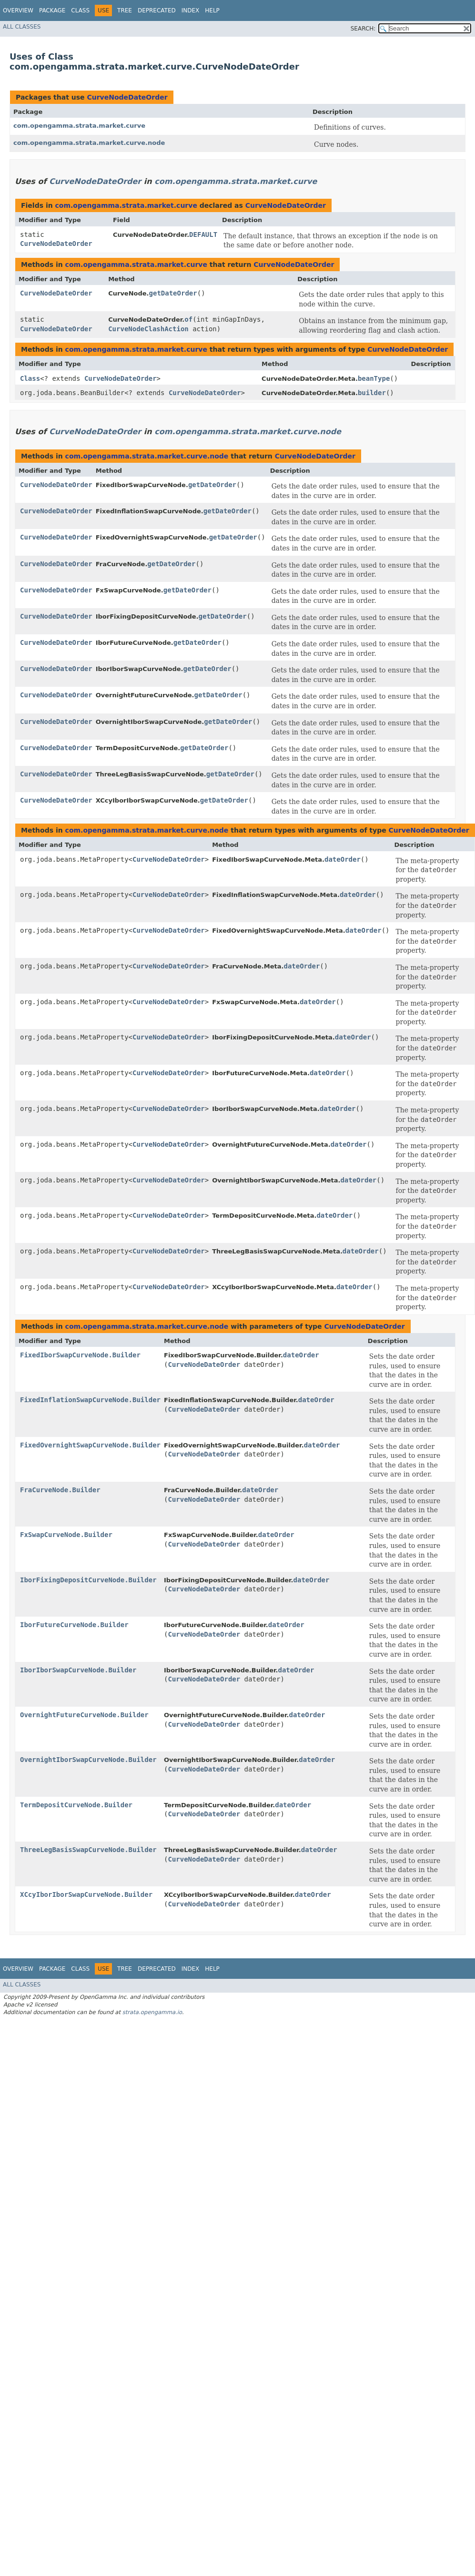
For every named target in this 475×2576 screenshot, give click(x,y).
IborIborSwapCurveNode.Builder (78, 1670)
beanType (374, 378)
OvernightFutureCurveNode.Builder (84, 1715)
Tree (124, 10)
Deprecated (157, 10)
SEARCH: (363, 28)
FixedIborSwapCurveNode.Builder (80, 1355)
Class (80, 10)
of (188, 319)
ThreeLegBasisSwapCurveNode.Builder (88, 1849)
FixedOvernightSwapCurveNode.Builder (90, 1445)
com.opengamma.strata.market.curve (79, 125)
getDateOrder (173, 293)
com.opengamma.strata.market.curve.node (89, 142)
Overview (18, 10)
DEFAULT (203, 234)
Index (191, 10)
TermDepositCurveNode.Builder (76, 1805)
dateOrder (342, 859)
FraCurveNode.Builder (60, 1490)
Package (52, 10)
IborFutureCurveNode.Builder (74, 1625)
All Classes (21, 26)
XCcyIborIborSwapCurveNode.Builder (86, 1894)
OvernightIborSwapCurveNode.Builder (88, 1759)
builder (372, 393)
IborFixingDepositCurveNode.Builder (88, 1580)
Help (212, 10)
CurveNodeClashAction (148, 329)
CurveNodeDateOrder (127, 97)
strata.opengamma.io (152, 2012)
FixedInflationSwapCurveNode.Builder (90, 1400)
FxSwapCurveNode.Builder (66, 1534)
